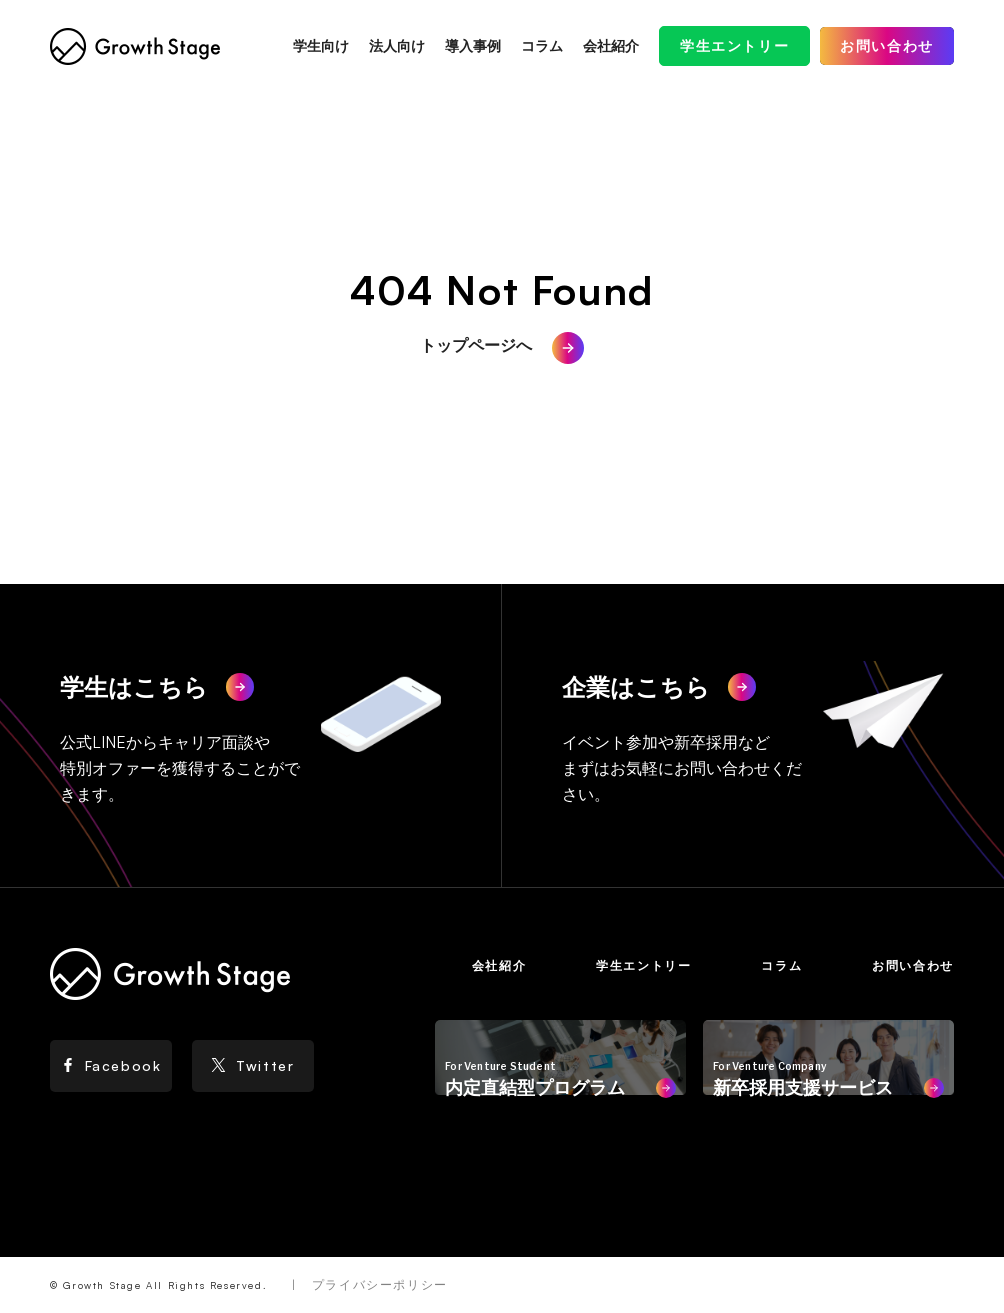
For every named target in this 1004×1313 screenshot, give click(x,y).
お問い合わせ (887, 45)
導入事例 (473, 45)
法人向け (397, 45)
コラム (542, 45)
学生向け (321, 45)
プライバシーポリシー (380, 1284)
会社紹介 (611, 45)
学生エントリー (734, 45)
